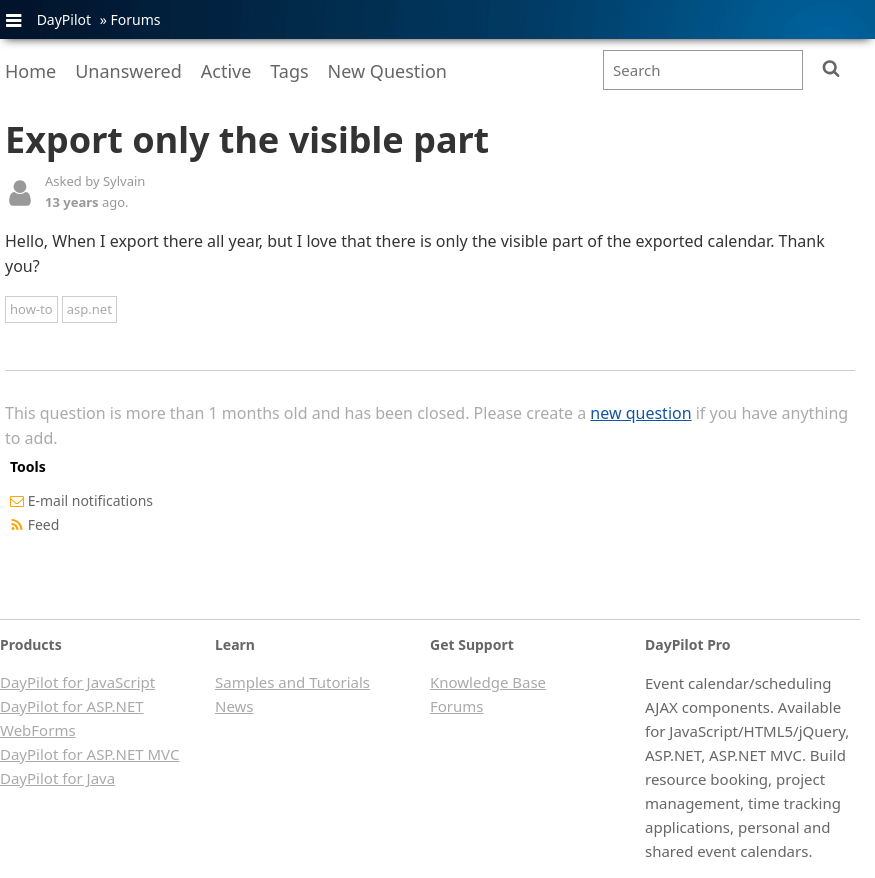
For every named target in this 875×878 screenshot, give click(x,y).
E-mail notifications (90, 500)
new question (640, 413)
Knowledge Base (488, 682)
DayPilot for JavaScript (77, 682)
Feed (44, 524)
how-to (31, 309)
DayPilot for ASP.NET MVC (89, 754)
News (234, 706)
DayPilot (64, 19)
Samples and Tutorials (292, 682)
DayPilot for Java (57, 778)
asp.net (89, 309)
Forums (135, 19)
